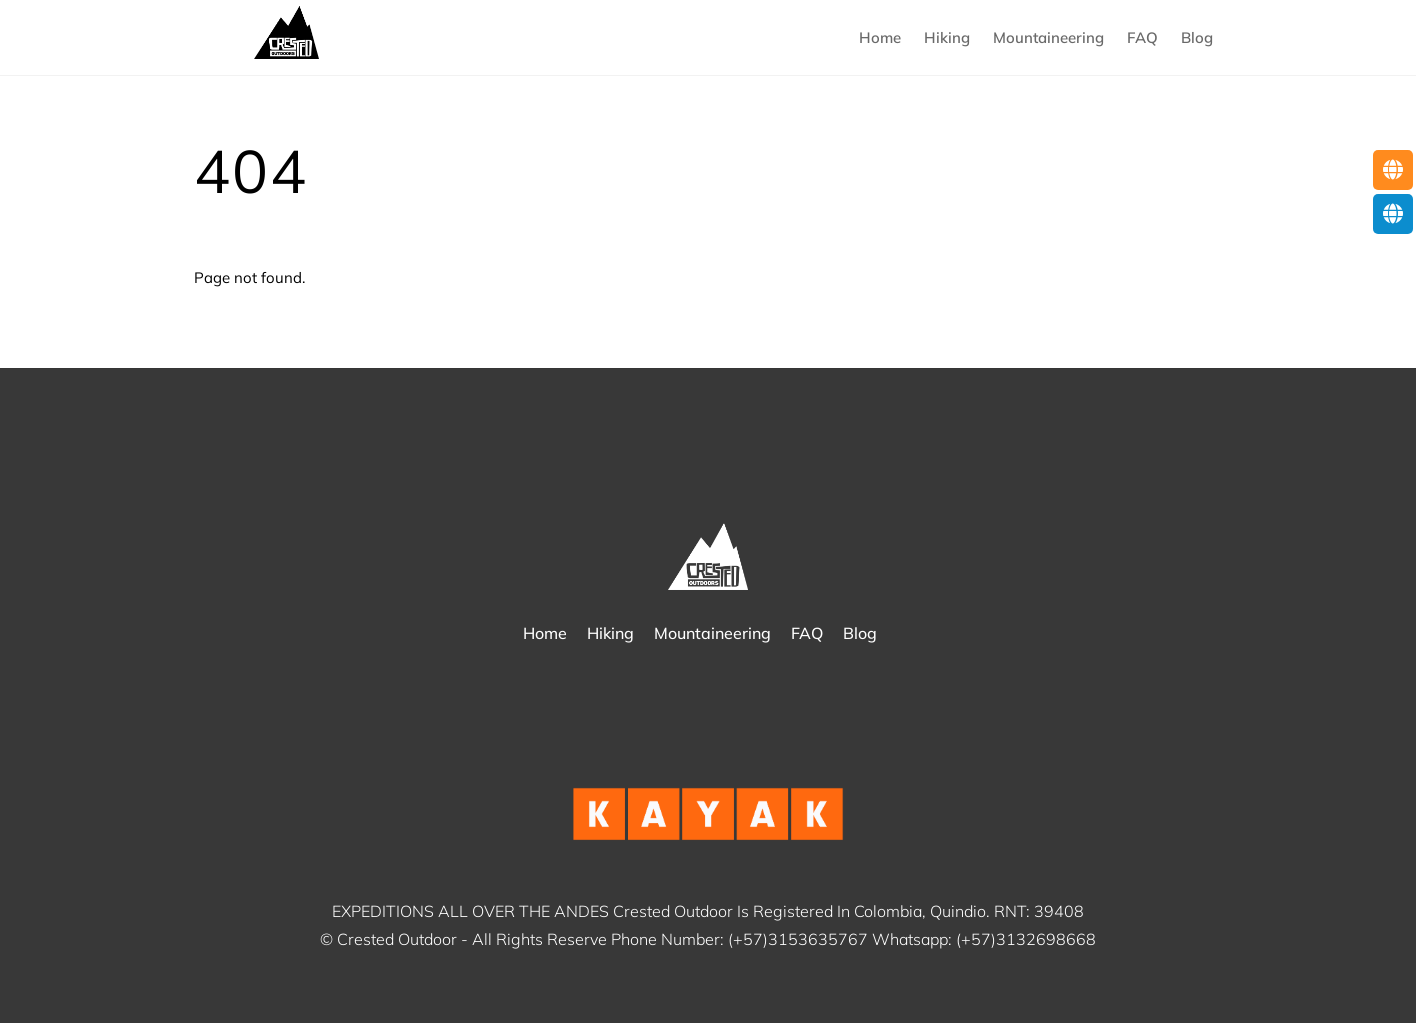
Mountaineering (712, 638)
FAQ (1142, 39)
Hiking (947, 39)
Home (880, 39)
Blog (1197, 39)
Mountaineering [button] (1048, 39)
